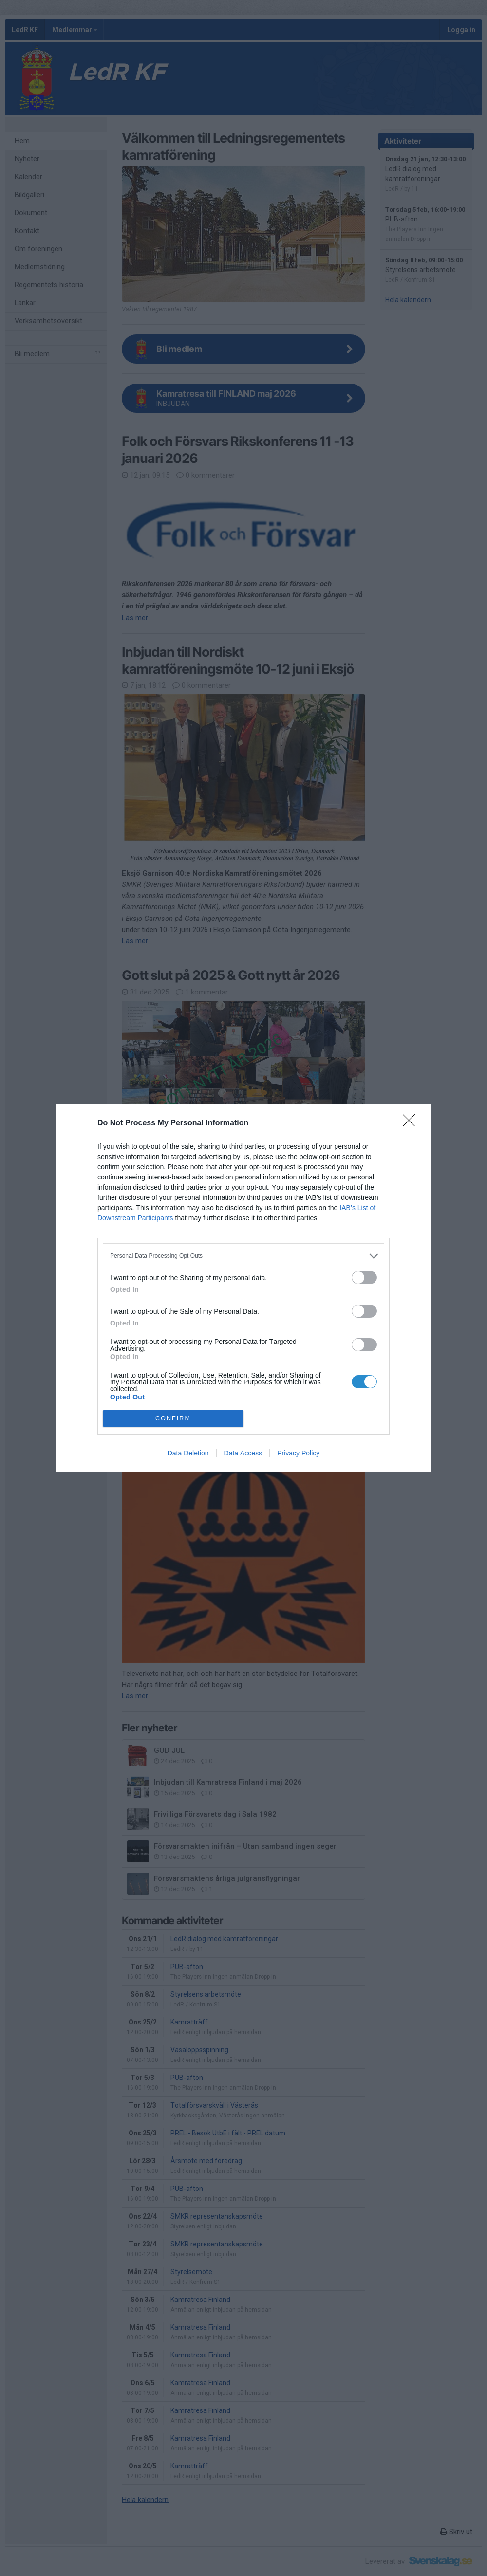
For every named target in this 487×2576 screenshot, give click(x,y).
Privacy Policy (298, 1453)
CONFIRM (173, 1418)
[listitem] (243, 1256)
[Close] (412, 1123)
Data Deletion (188, 1453)
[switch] (364, 1277)
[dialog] (243, 1288)
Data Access (243, 1453)
